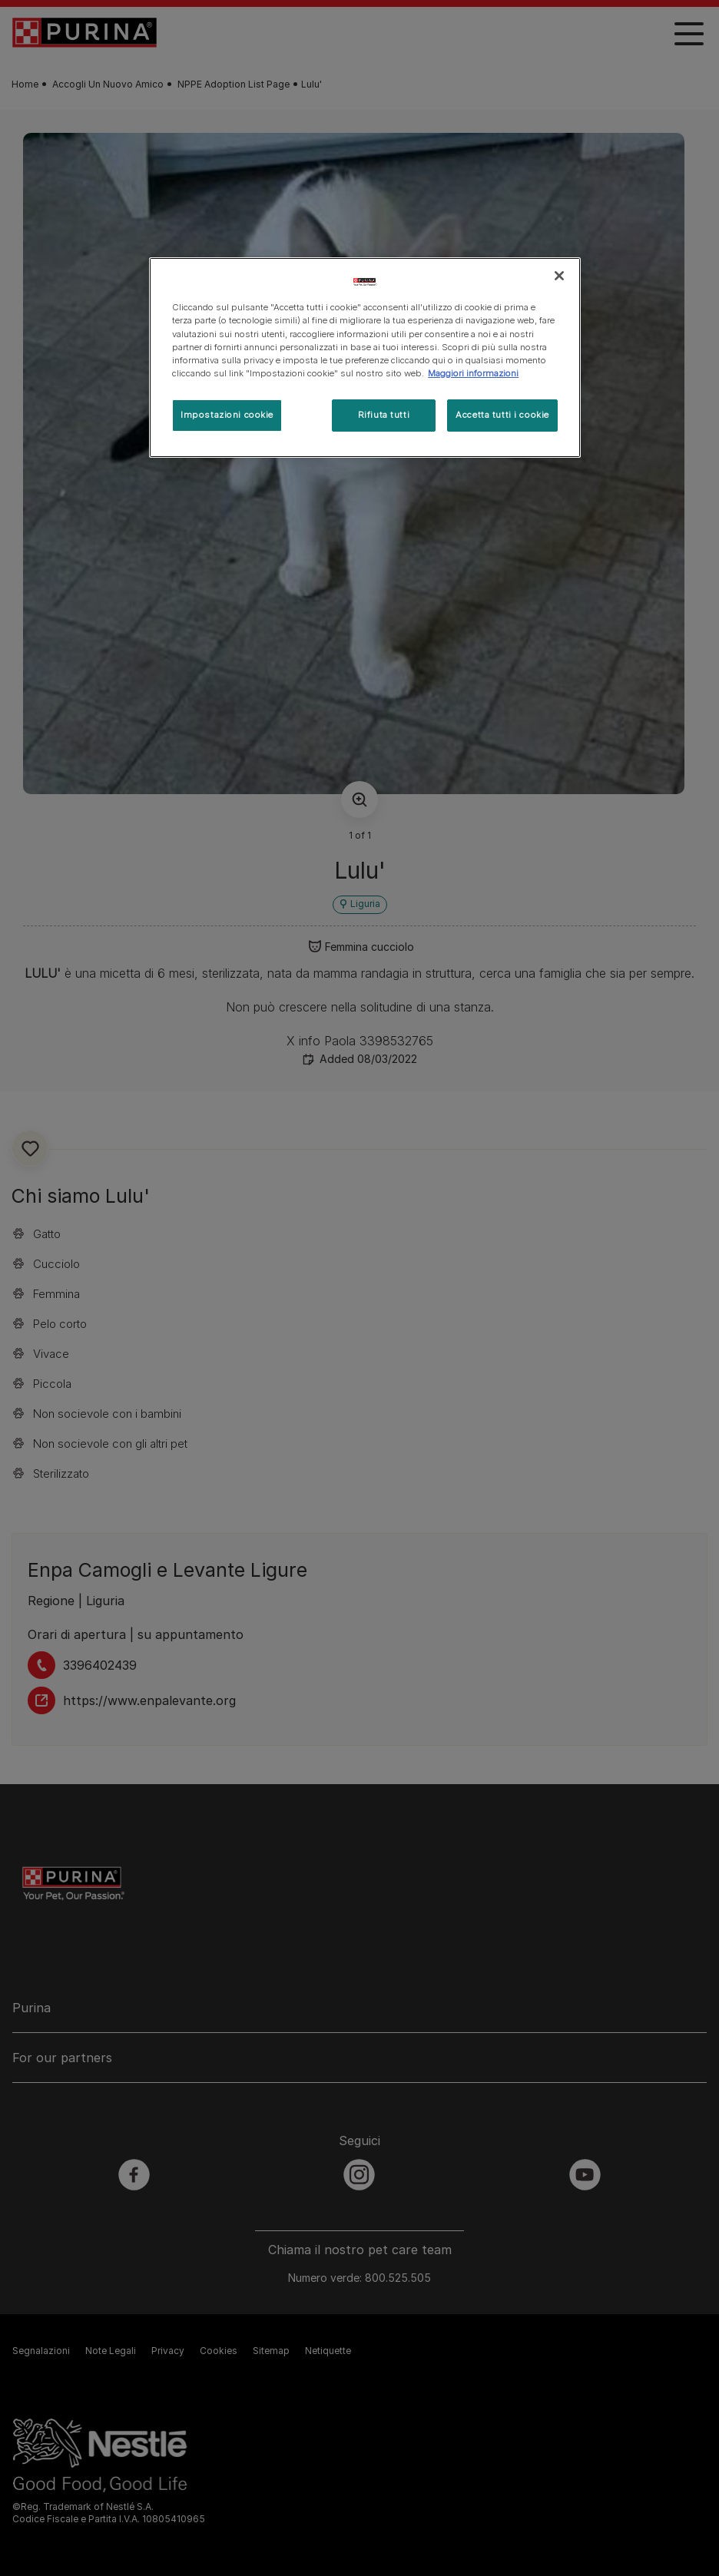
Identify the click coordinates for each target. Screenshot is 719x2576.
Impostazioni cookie (227, 414)
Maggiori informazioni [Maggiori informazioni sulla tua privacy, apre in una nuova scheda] (473, 373)
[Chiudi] (559, 276)
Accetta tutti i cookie (502, 414)
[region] (365, 357)
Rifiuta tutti (383, 414)
